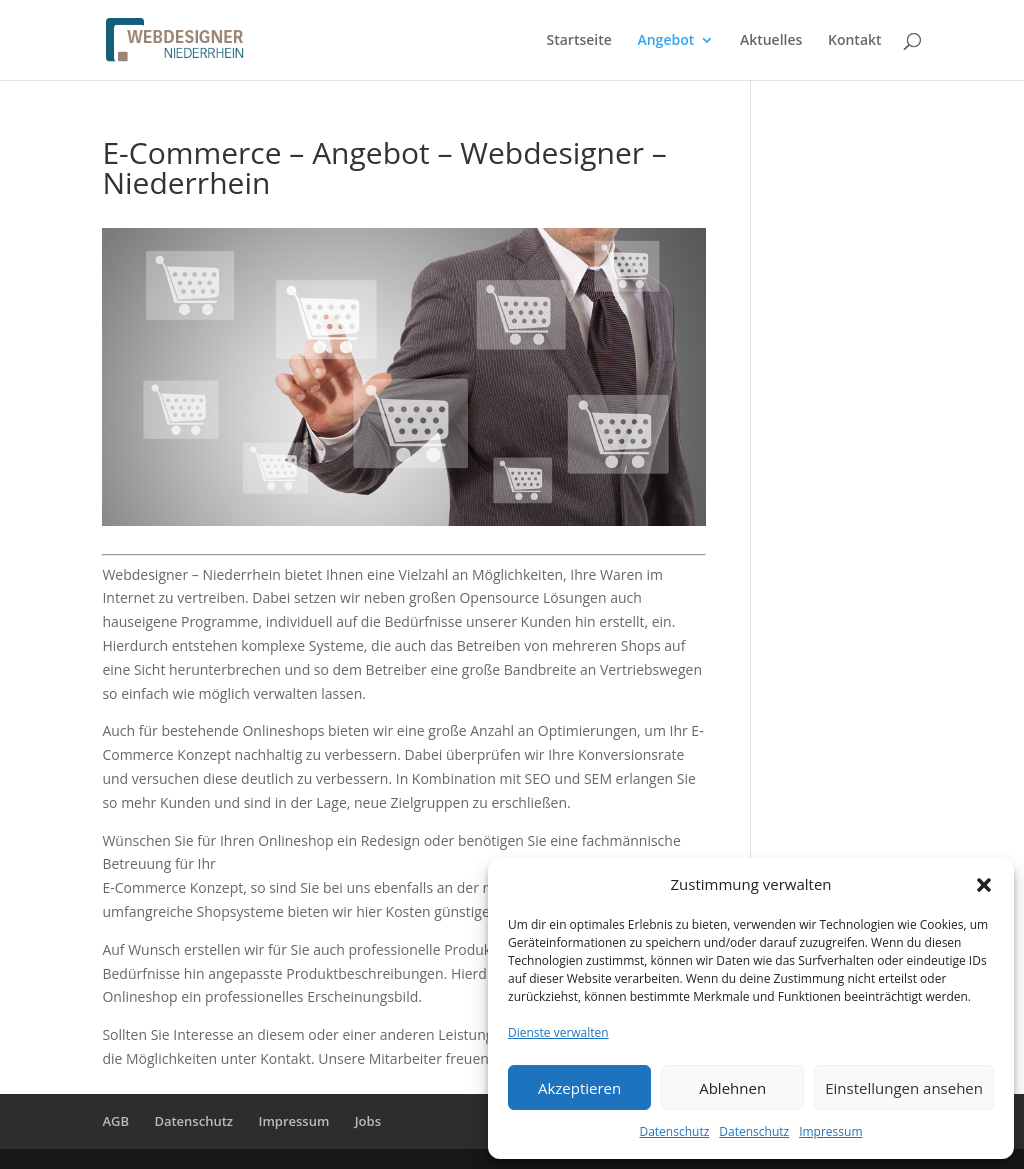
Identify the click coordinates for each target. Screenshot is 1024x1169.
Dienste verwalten (558, 1032)
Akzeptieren (579, 1088)
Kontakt (855, 41)
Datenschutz (674, 1131)
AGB (115, 1121)
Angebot (665, 41)
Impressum (830, 1131)
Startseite (579, 41)
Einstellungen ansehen (904, 1088)
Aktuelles (771, 41)
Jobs (368, 1121)
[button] (984, 885)
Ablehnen (732, 1088)
